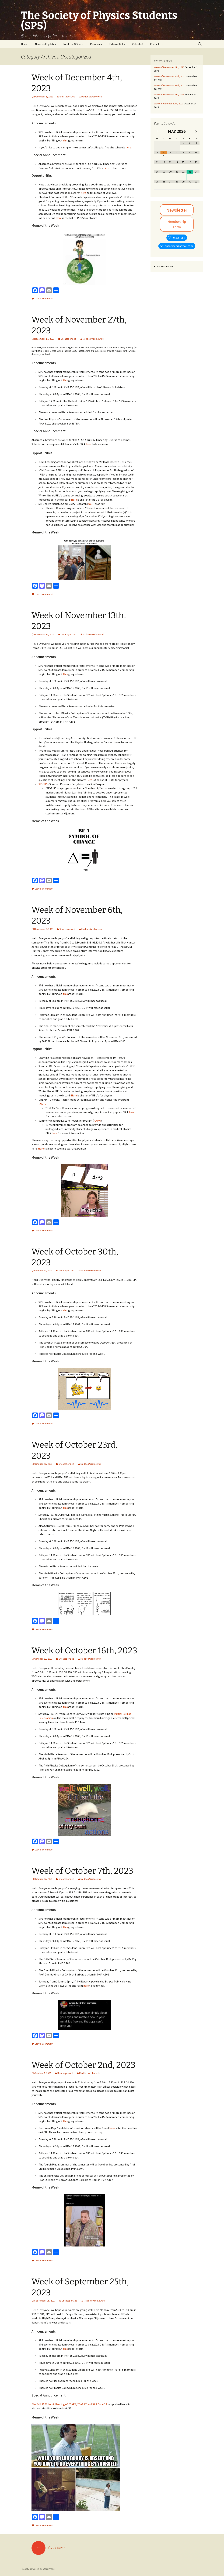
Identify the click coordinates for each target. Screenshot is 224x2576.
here (128, 147)
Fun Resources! (165, 266)
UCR (90, 504)
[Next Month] (196, 131)
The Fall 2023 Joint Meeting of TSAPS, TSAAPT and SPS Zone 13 (69, 2404)
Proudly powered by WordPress (38, 2568)
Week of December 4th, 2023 (169, 67)
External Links (117, 44)
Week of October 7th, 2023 (82, 1871)
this (65, 140)
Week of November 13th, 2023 (170, 85)
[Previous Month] (157, 131)
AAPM (43, 1104)
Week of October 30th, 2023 (168, 103)
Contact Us (156, 44)
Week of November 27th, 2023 (170, 76)
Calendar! (137, 44)
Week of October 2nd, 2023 (83, 2065)
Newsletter (176, 210)
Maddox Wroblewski (91, 96)
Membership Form (176, 224)
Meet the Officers (73, 44)
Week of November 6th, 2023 (169, 94)
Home (24, 44)
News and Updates (45, 44)
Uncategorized (67, 96)
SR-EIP (42, 784)
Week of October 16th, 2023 (84, 1650)
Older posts (48, 2547)
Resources (96, 44)
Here (59, 218)
